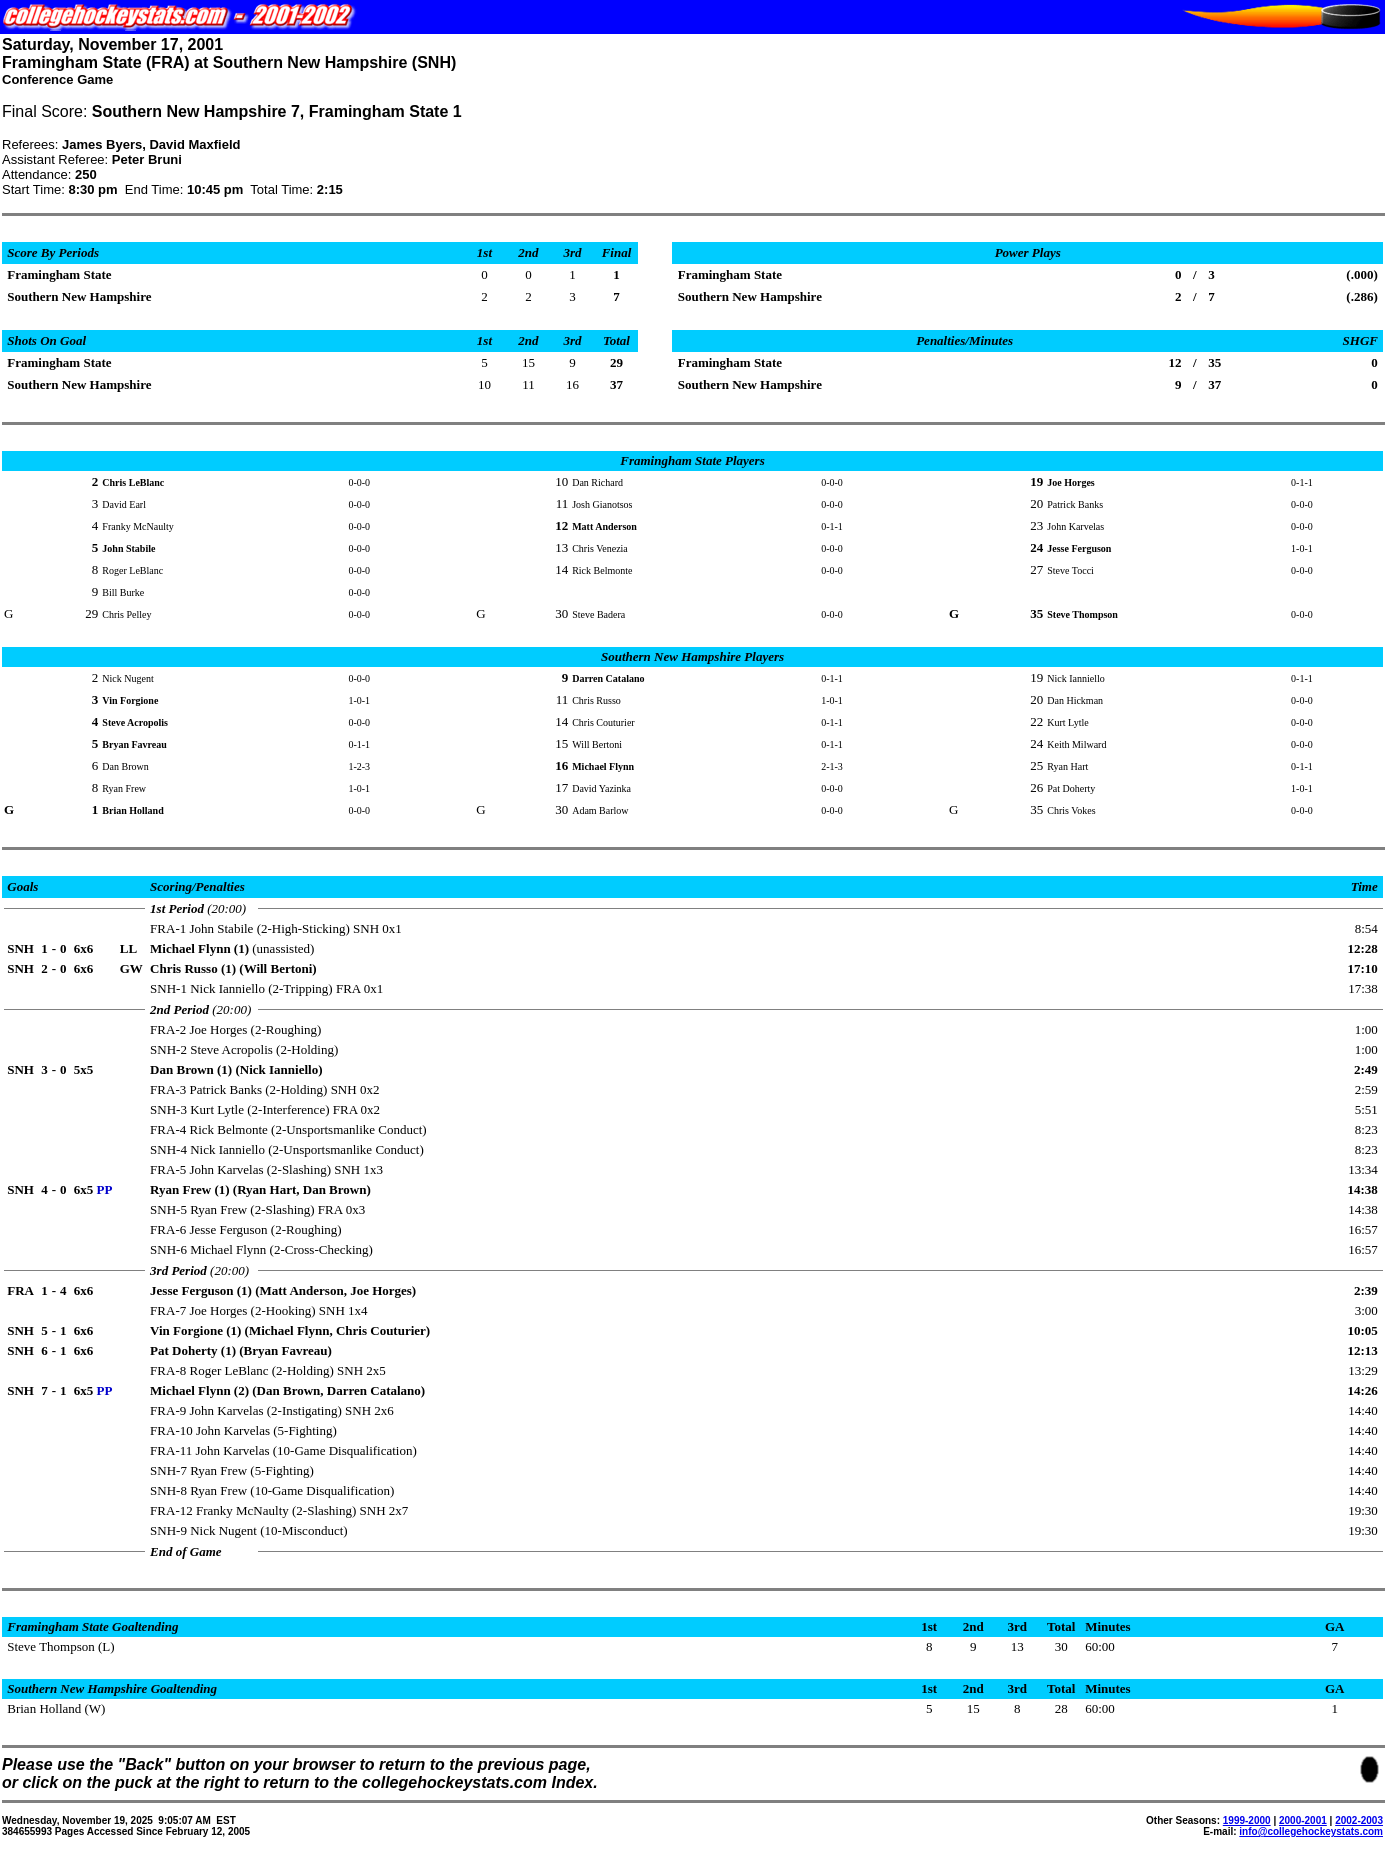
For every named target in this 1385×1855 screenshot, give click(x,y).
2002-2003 (1359, 1820)
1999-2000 (1247, 1820)
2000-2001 (1303, 1820)
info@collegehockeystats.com (1311, 1831)
